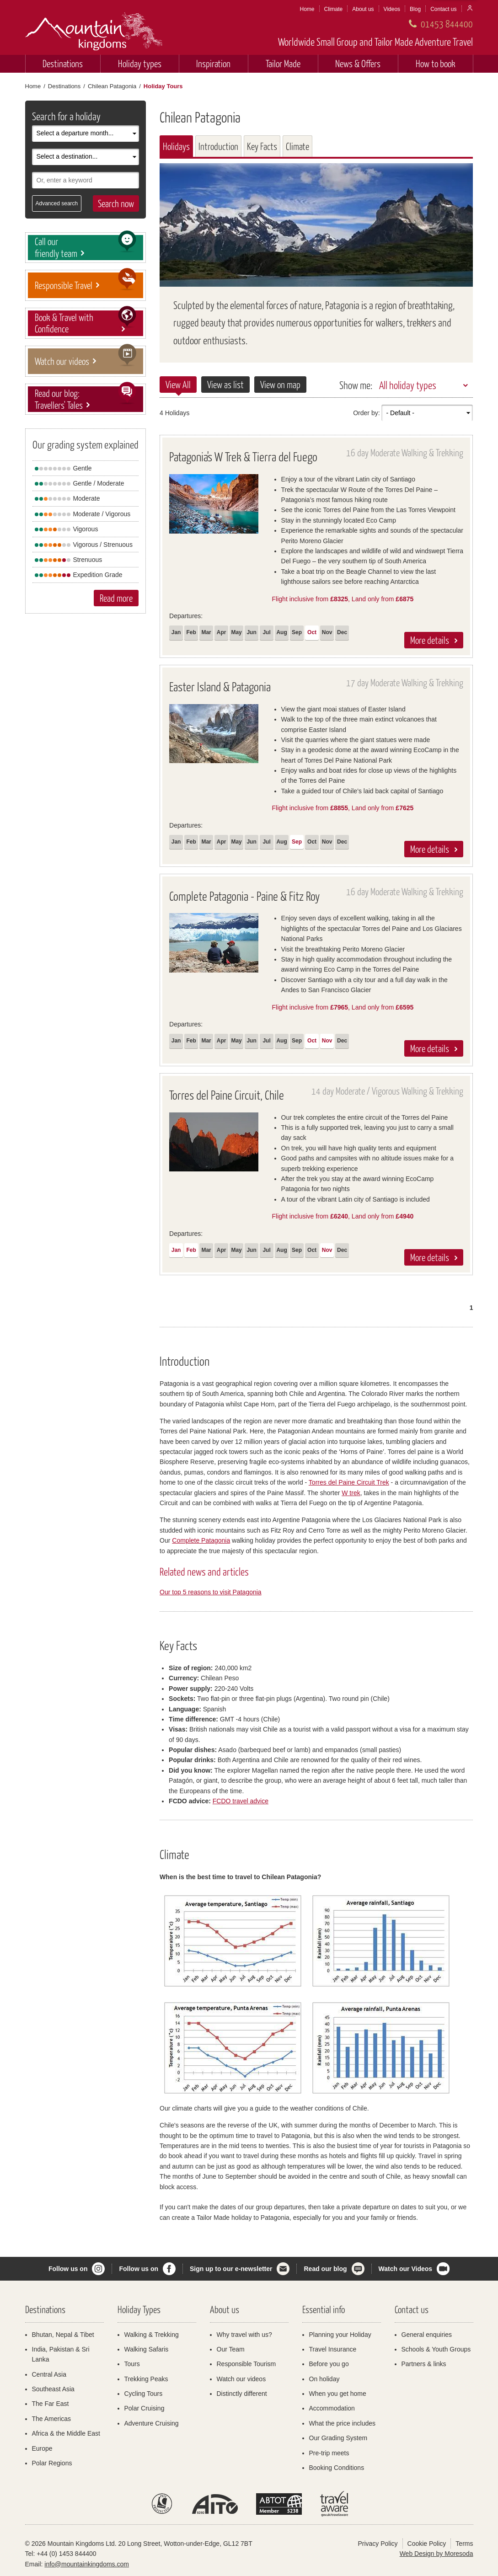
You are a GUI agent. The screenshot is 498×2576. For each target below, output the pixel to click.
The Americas (51, 2418)
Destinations (63, 63)
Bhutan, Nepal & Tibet (63, 2334)
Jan (176, 632)
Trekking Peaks (146, 2379)
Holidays (176, 146)
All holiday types (407, 385)
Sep (297, 632)
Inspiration (213, 63)
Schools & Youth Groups (436, 2349)
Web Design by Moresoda (436, 2553)
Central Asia (49, 2374)
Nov (327, 632)
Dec (342, 632)
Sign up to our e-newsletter (231, 2268)
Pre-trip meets (329, 2453)
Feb (191, 632)
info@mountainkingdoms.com (86, 2564)
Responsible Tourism (246, 2364)
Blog (415, 9)
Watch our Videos (405, 2268)
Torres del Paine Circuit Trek (349, 1482)
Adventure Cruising (151, 2423)
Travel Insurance (333, 2349)
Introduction (218, 146)
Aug (281, 632)
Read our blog (325, 2268)
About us (363, 9)
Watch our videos (241, 2379)
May (236, 632)
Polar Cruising (144, 2408)
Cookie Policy (426, 2543)
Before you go (329, 2364)
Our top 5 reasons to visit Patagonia (211, 1592)
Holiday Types (139, 2309)
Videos (392, 9)
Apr (221, 632)
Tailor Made (283, 63)
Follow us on (68, 2268)
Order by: (366, 413)
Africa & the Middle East (66, 2433)
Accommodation (332, 2408)
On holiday (324, 2379)
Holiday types (139, 63)
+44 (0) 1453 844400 (66, 2553)
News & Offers (357, 63)
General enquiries (427, 2334)
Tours (132, 2364)
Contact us (443, 9)
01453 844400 (447, 23)
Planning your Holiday (340, 2334)
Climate (333, 9)
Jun (251, 632)
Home (307, 9)
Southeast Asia (53, 2389)
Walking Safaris (146, 2349)
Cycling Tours (143, 2393)
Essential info (323, 2309)
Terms (464, 2543)
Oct (311, 632)
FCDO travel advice (240, 1801)
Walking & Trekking (151, 2334)
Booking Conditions (336, 2467)
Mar (206, 632)
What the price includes (342, 2423)
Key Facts (262, 146)
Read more (116, 598)
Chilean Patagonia (112, 86)
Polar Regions (52, 2463)
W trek (351, 1492)
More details (429, 640)
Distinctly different (242, 2393)
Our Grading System (338, 2438)
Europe (42, 2448)
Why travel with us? (244, 2334)
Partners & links (424, 2364)
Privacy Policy (377, 2543)
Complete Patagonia (201, 1540)
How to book (435, 63)
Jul (266, 632)
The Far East (50, 2403)
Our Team (231, 2349)
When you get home (337, 2393)
